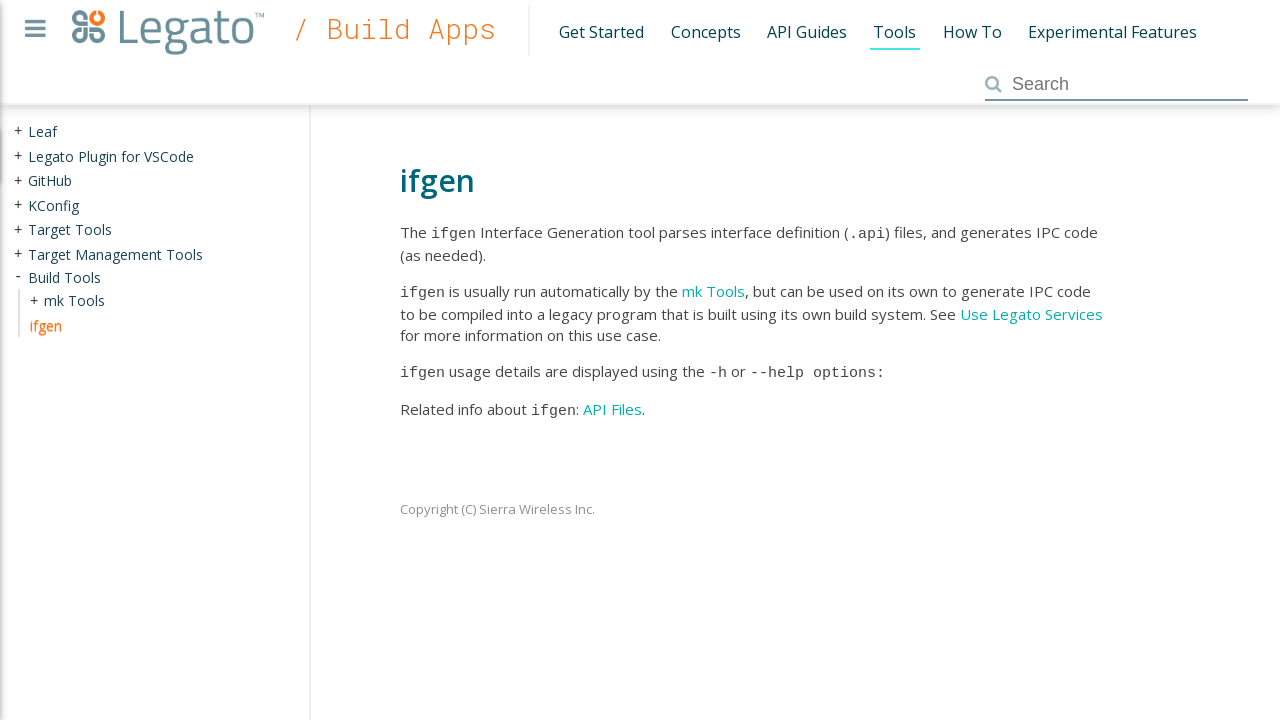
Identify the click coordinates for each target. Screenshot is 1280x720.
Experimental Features (1112, 32)
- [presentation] (18, 276)
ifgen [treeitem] (46, 325)
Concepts (706, 32)
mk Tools (713, 289)
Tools (894, 32)
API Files (612, 403)
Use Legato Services (1031, 310)
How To (972, 32)
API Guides (807, 32)
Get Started (601, 32)
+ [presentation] (18, 131)
